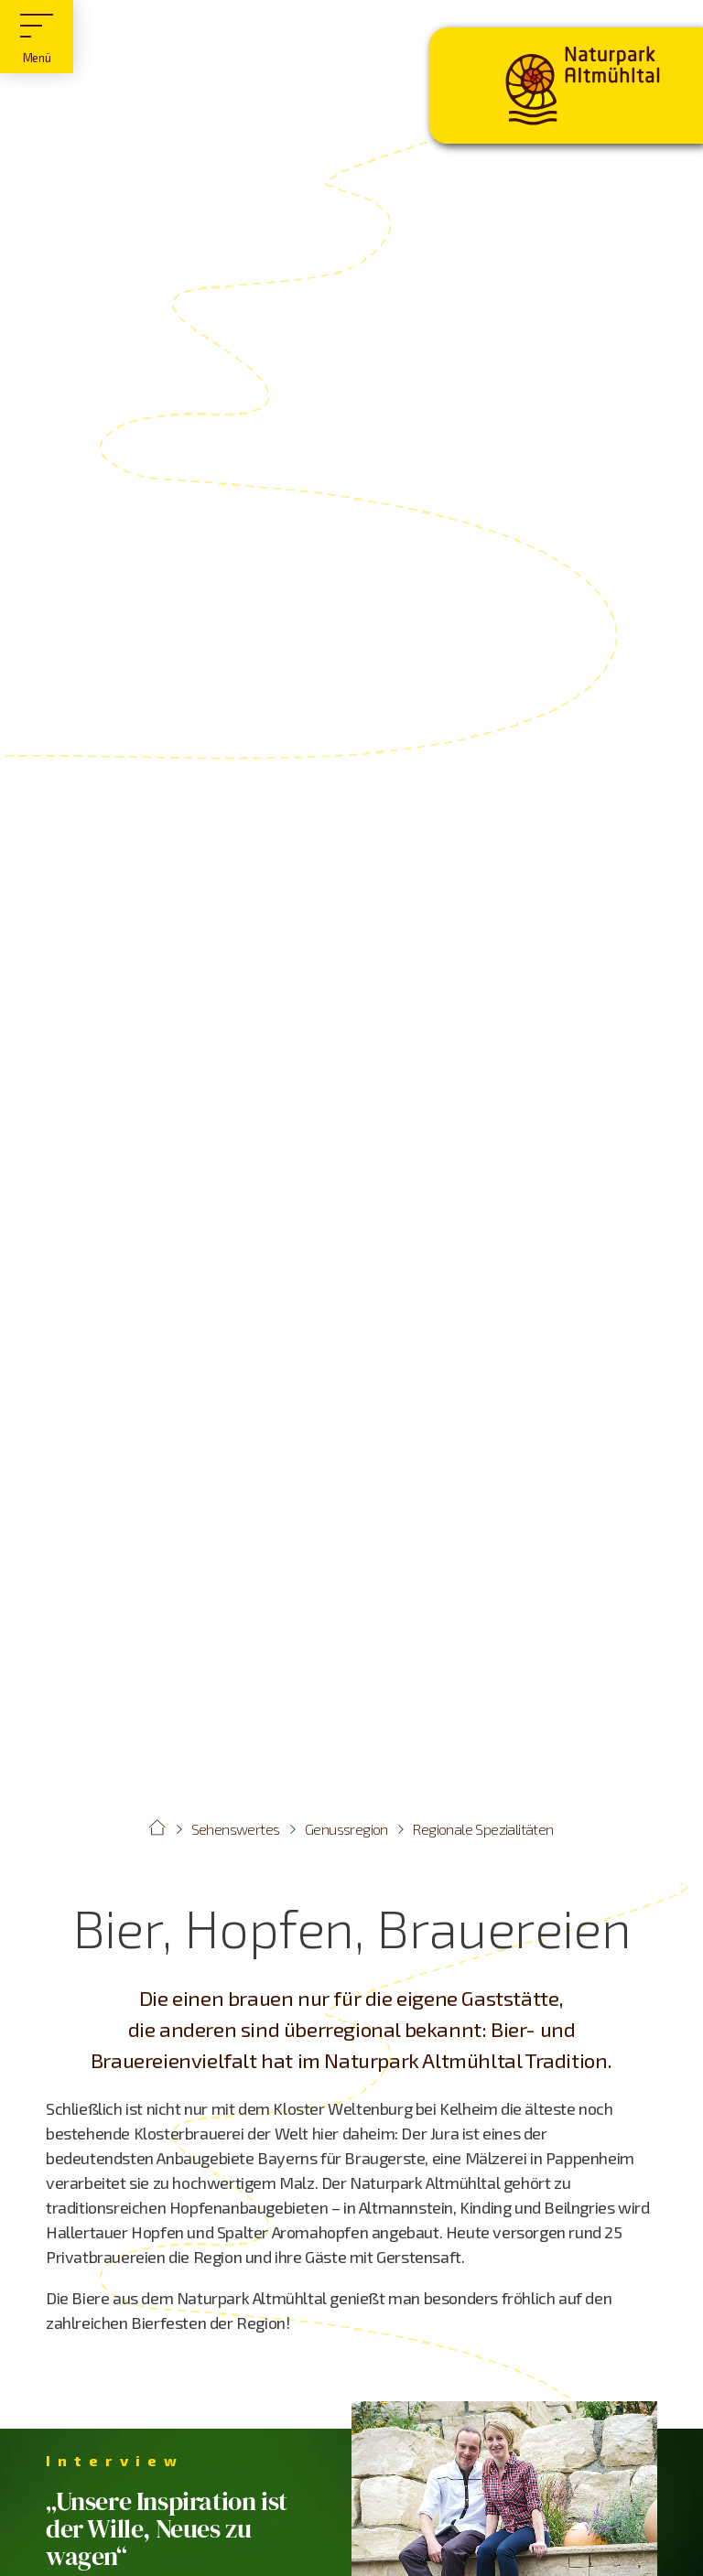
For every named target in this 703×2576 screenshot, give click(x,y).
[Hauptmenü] (36, 36)
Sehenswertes (235, 1829)
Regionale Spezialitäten (483, 1829)
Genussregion (346, 1829)
